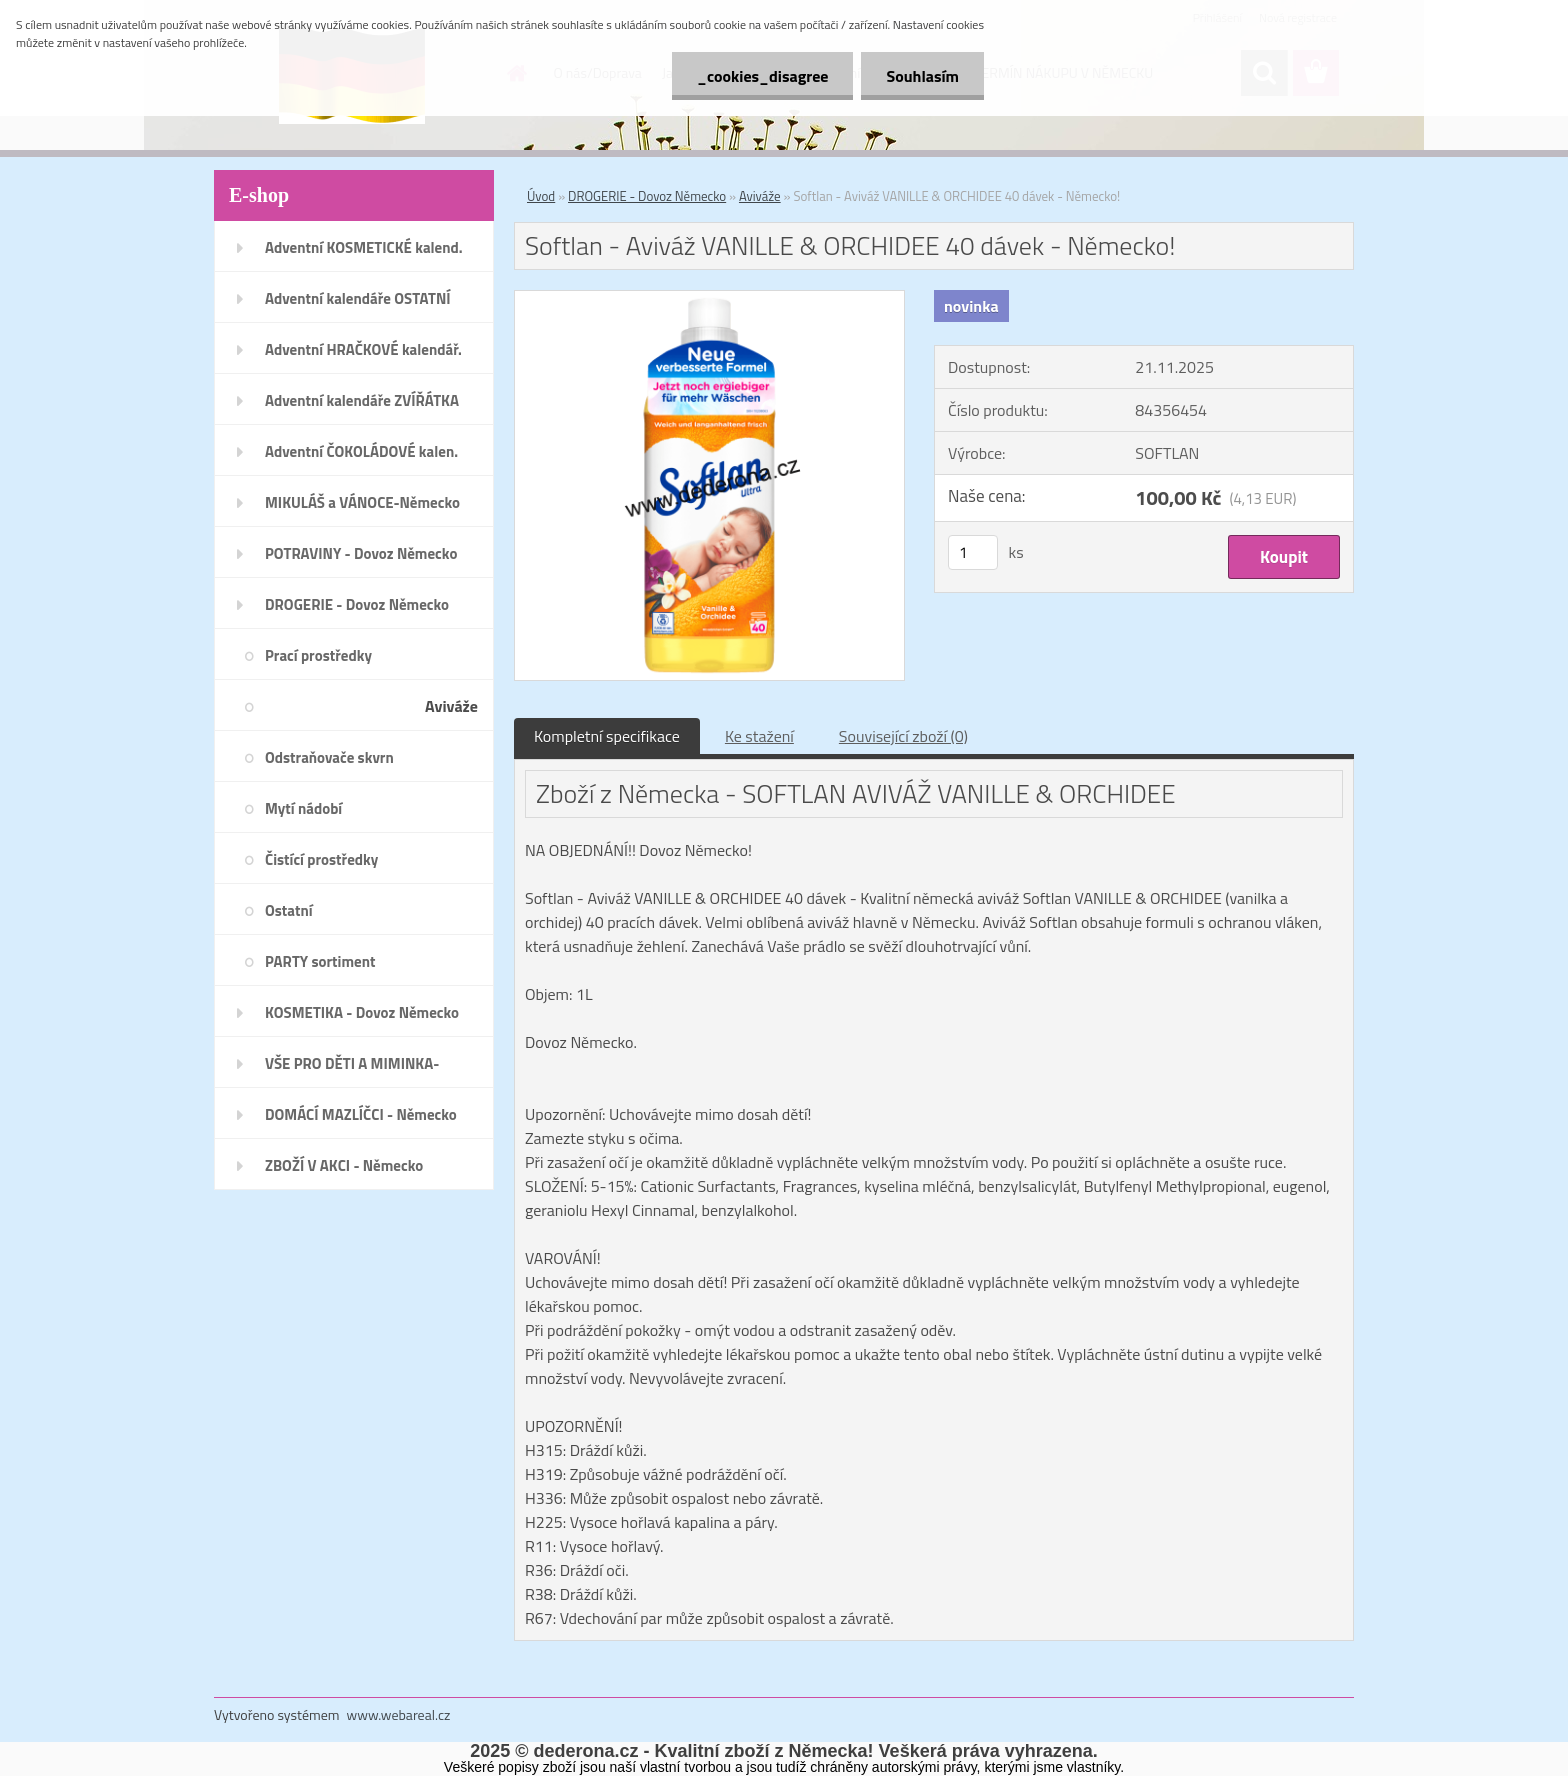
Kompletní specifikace (607, 736)
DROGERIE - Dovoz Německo (647, 196)
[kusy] (973, 552)
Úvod (541, 196)
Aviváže (760, 196)
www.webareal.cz (399, 1714)
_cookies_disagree (762, 76)
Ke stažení (759, 736)
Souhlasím (922, 76)
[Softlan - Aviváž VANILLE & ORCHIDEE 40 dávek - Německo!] (709, 299)
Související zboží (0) (903, 736)
